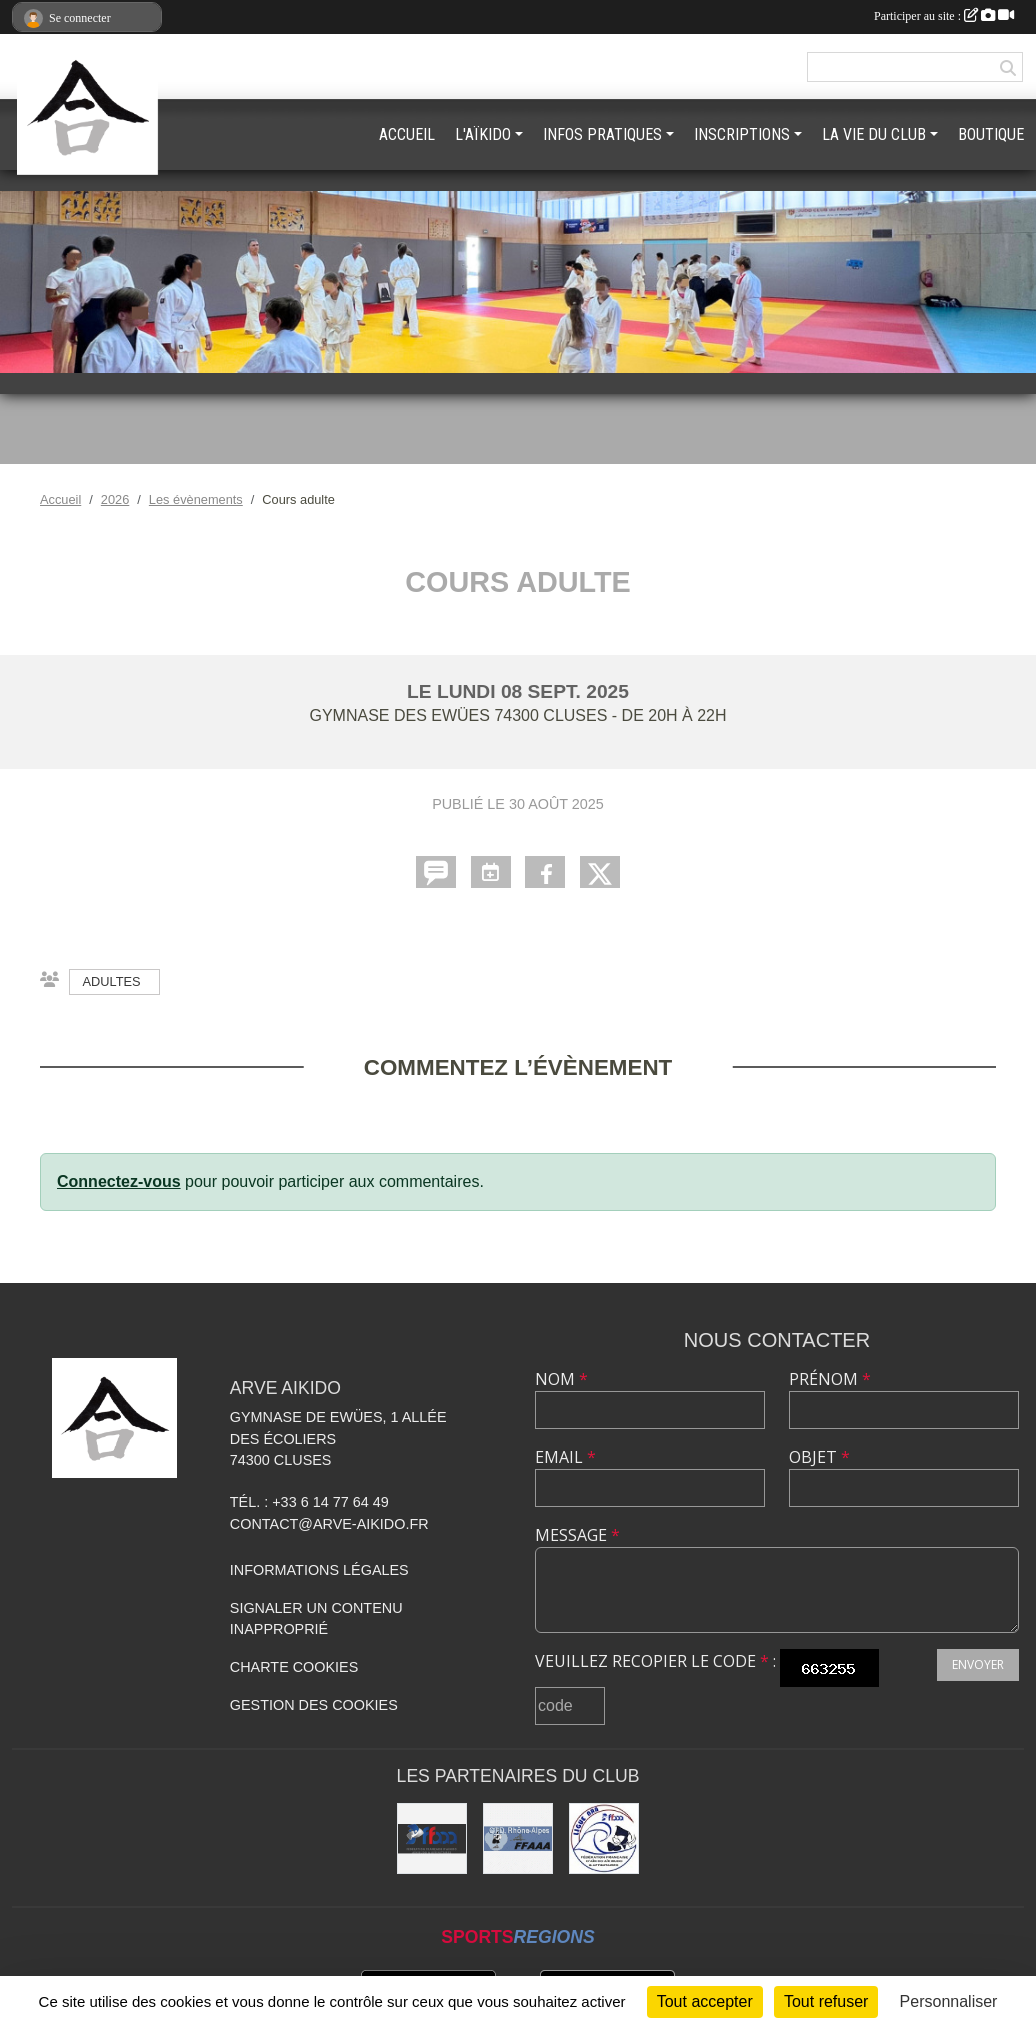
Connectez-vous (119, 1181)
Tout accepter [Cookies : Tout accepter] (705, 2001)
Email (565, 1457)
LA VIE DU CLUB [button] (874, 134)
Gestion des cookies (314, 1705)
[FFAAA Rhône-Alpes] (518, 1838)
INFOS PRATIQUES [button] (602, 134)
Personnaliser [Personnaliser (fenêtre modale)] (949, 2001)
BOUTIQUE (991, 134)
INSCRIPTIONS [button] (742, 134)
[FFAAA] (432, 1838)
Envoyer (978, 1664)
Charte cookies (294, 1667)
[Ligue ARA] (604, 1838)
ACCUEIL (407, 134)
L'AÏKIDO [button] (483, 134)
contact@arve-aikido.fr (329, 1524)
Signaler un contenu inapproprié (316, 1619)
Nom (561, 1379)
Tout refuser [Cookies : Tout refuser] (826, 2001)
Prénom (830, 1379)
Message (577, 1535)
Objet (819, 1457)
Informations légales (319, 1570)
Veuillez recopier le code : (655, 1661)
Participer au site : (944, 16)
